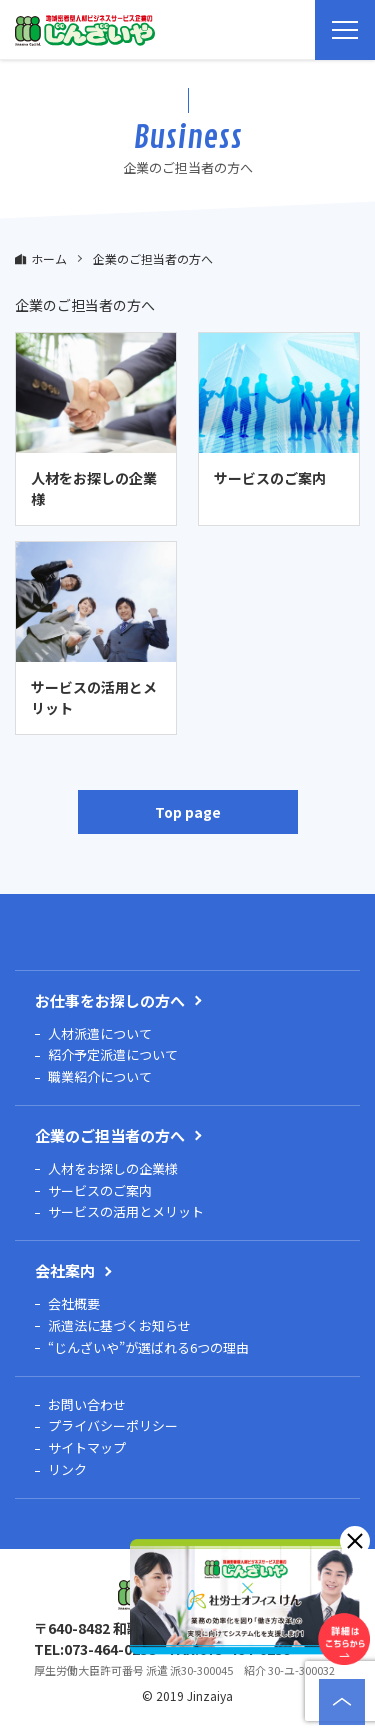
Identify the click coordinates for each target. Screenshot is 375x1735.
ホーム (49, 258)
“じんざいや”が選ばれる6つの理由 (148, 1348)
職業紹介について (100, 1077)
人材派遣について (100, 1034)
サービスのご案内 (100, 1191)
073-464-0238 (110, 1649)
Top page (188, 812)
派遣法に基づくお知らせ (119, 1326)
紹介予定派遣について (113, 1055)
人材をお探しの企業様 (113, 1169)
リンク (67, 1470)
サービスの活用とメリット (126, 1212)
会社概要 (74, 1304)
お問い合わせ (87, 1405)
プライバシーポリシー (113, 1426)
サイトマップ (87, 1448)
